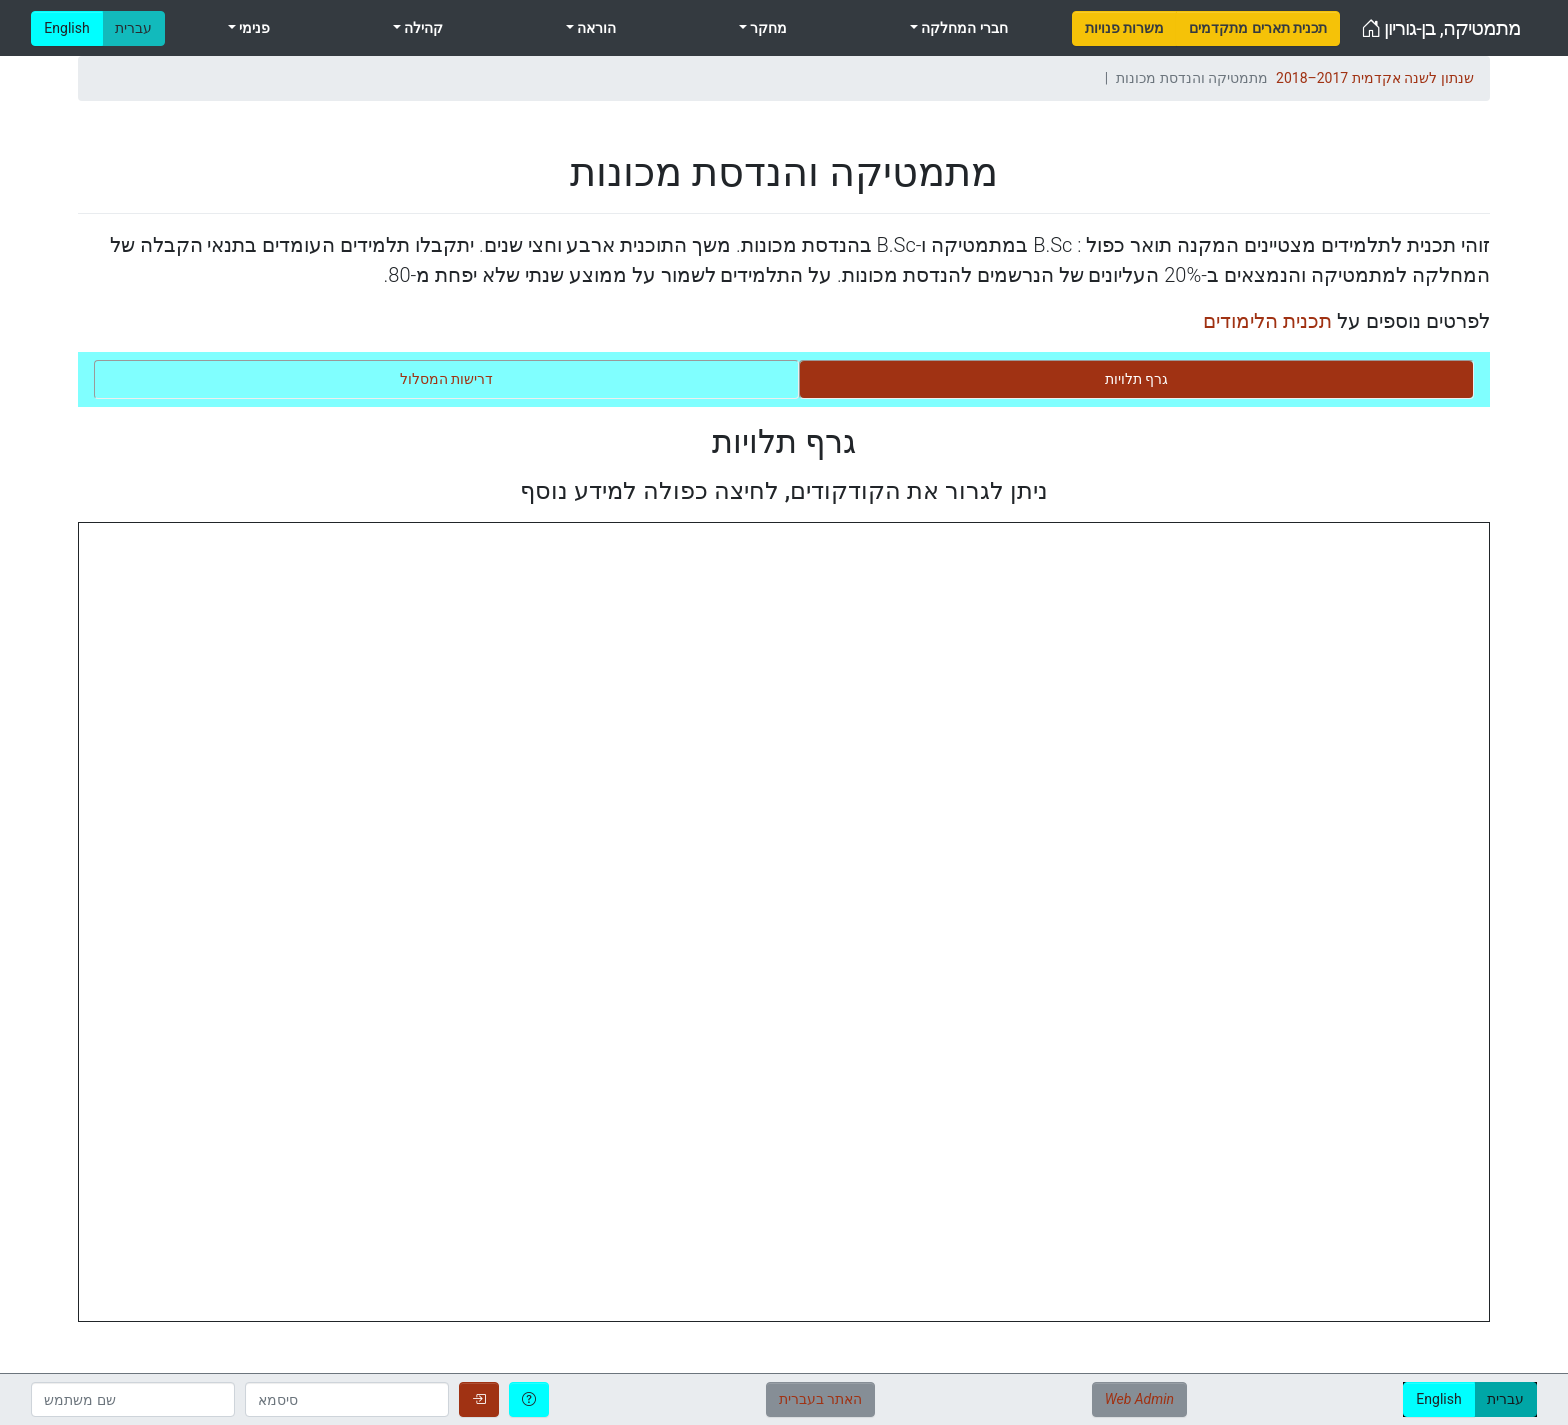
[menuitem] (1124, 28)
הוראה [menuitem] (595, 28)
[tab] (1136, 379)
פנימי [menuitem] (253, 28)
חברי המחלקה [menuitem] (963, 28)
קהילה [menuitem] (422, 28)
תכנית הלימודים (1267, 321)
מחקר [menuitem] (767, 28)
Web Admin (1139, 1399)
